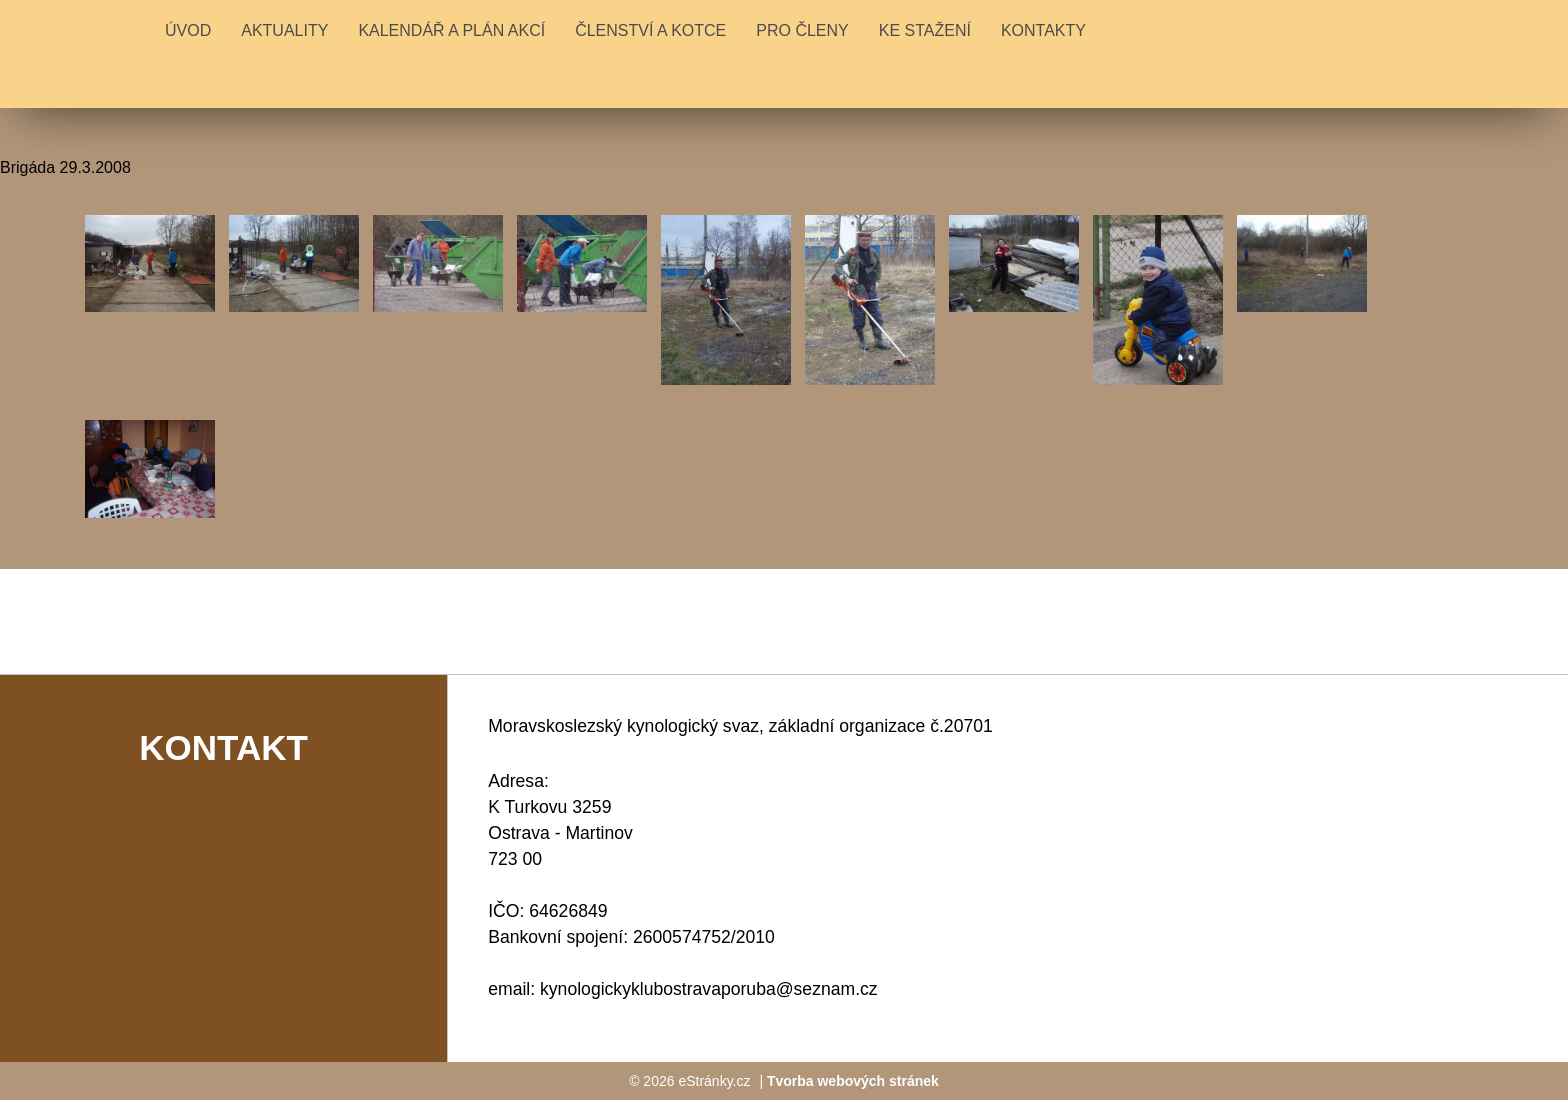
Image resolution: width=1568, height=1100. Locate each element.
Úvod (188, 30)
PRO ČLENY (802, 30)
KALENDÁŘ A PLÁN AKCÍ (451, 30)
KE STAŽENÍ (925, 30)
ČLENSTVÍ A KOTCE (650, 30)
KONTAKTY (1043, 30)
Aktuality (284, 30)
